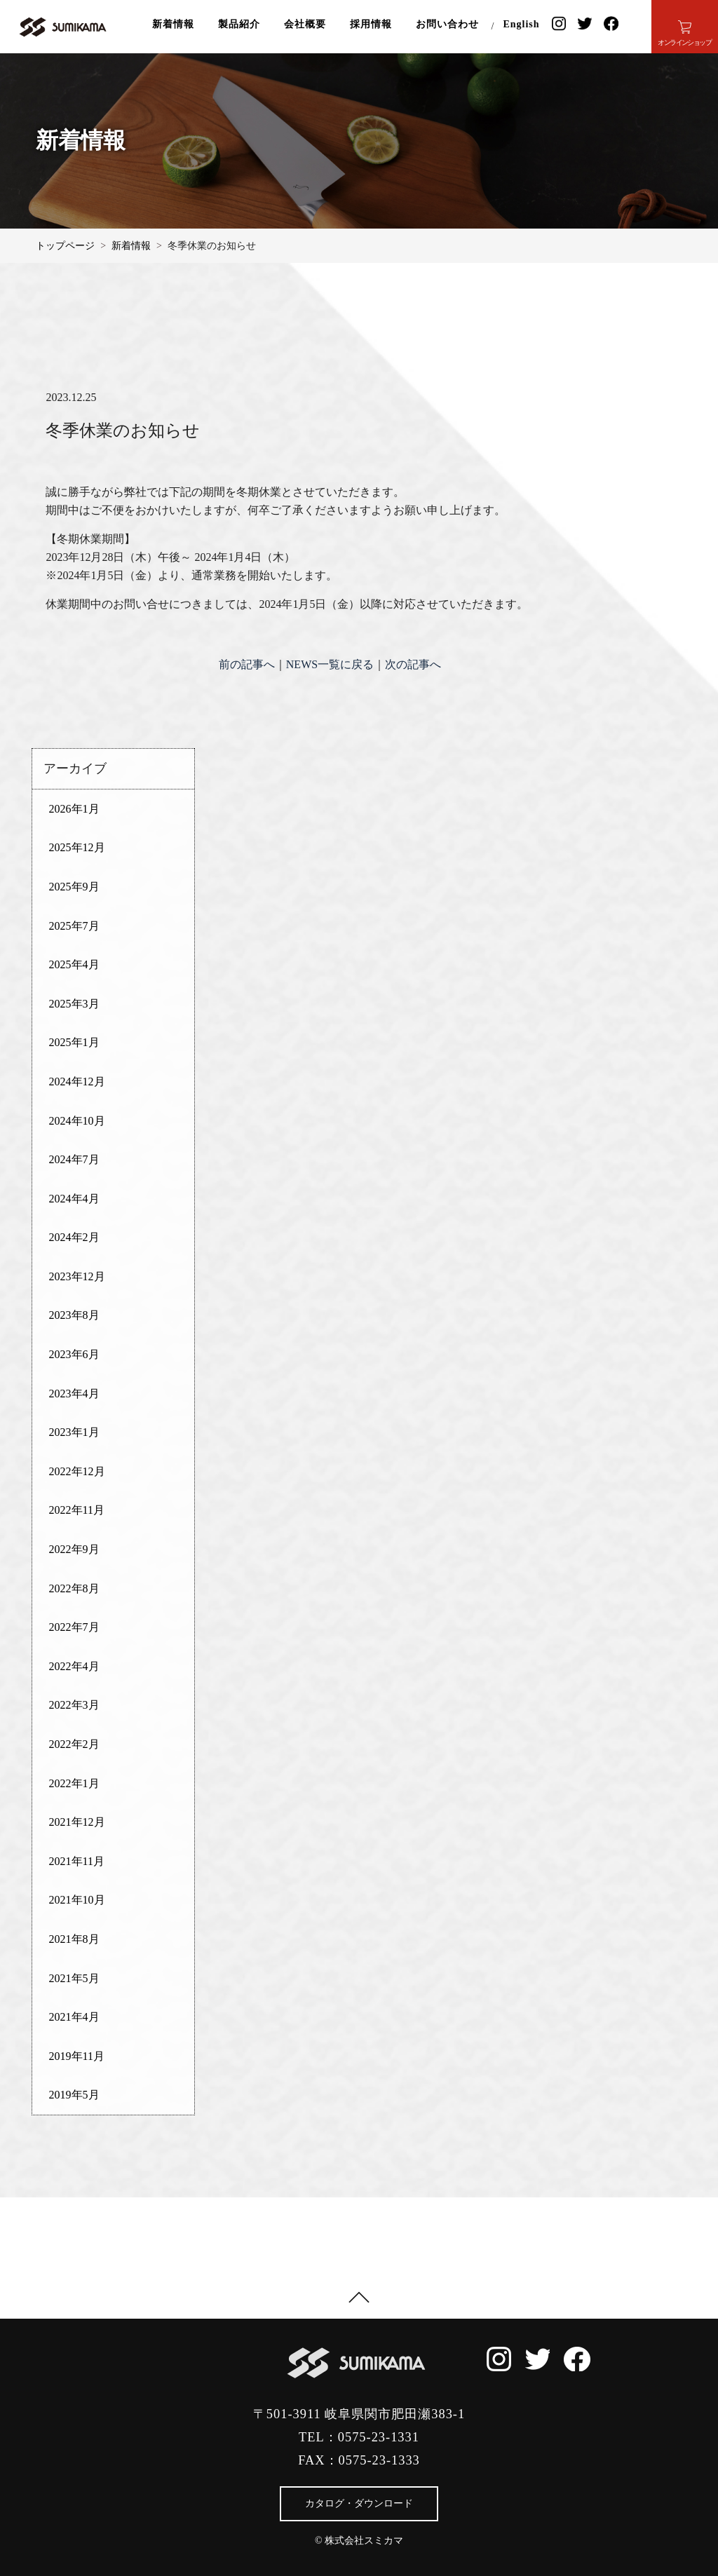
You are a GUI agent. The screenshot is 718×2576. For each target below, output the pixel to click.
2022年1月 (74, 1783)
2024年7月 (74, 1159)
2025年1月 (74, 1042)
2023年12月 (77, 1276)
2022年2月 (74, 1744)
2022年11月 (76, 1510)
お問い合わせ (447, 24)
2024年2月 (74, 1237)
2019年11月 (76, 2056)
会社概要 (305, 24)
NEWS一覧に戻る (330, 664)
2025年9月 (74, 887)
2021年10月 (77, 1900)
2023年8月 (74, 1315)
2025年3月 (74, 1004)
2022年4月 (74, 1666)
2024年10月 (77, 1121)
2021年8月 (74, 1939)
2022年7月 (74, 1627)
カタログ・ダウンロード (359, 2503)
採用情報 (371, 24)
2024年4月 (74, 1199)
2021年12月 (77, 1822)
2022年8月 (74, 1588)
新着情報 (173, 24)
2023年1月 (74, 1432)
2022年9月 (74, 1549)
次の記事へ (413, 664)
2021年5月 (74, 1978)
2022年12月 (77, 1471)
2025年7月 (74, 926)
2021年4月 (74, 2017)
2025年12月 (77, 847)
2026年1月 (74, 809)
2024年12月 (77, 1081)
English (521, 24)
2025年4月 (74, 964)
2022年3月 (74, 1705)
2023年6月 (74, 1354)
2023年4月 (74, 1393)
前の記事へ (247, 664)
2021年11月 (76, 1861)
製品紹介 (239, 24)
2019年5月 (74, 2095)
